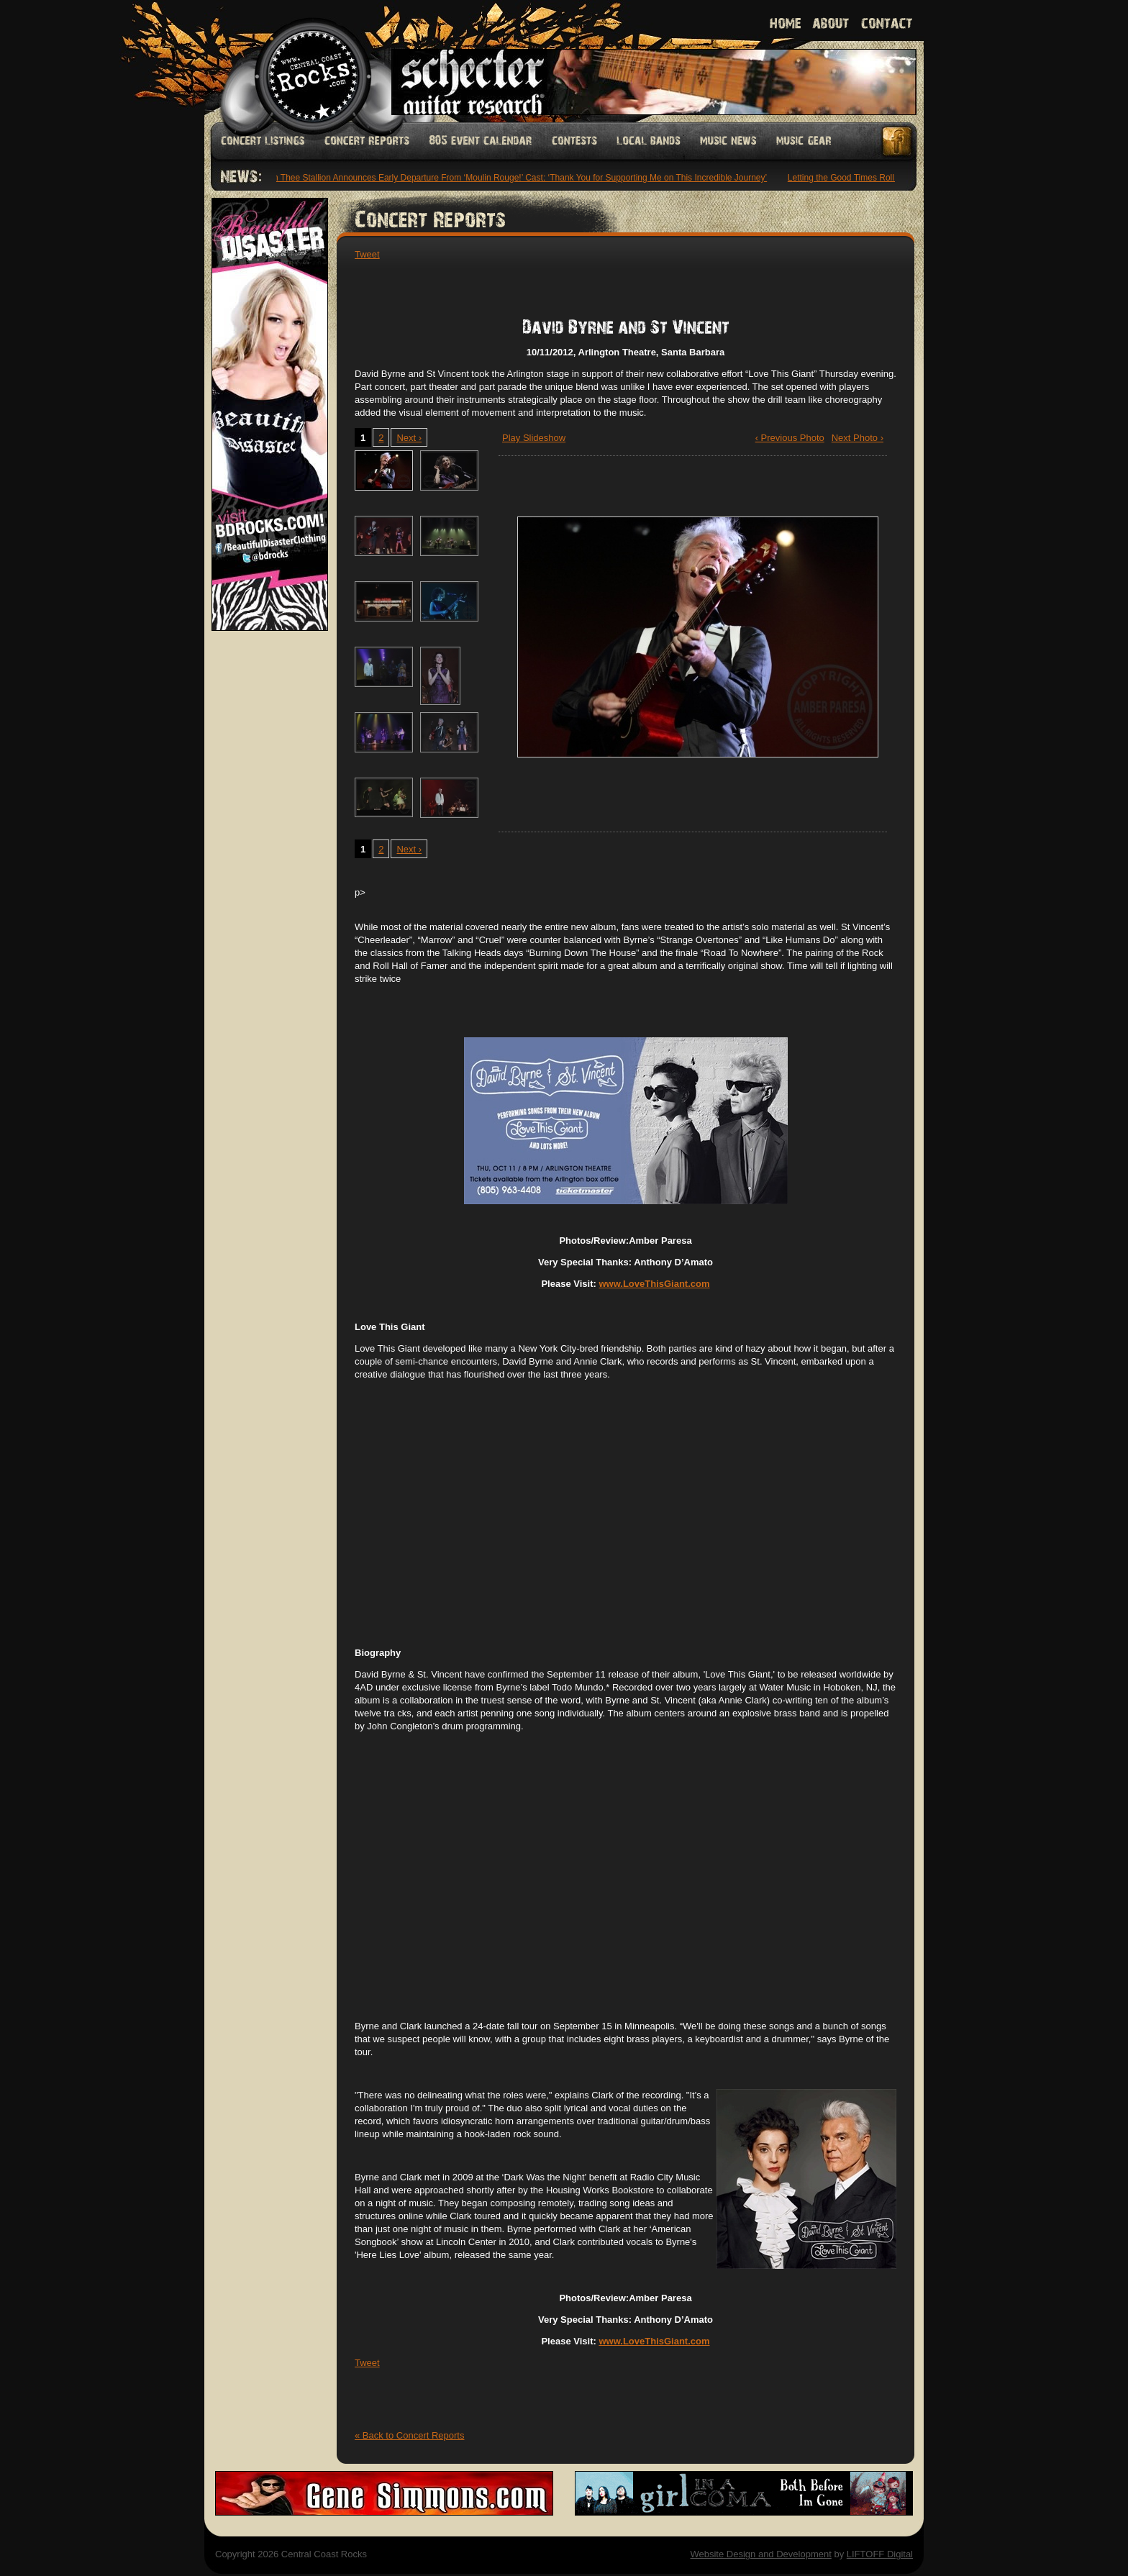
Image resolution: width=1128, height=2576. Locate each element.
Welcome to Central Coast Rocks (296, 61)
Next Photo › (857, 437)
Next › (409, 437)
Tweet (367, 254)
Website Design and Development (760, 2554)
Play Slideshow (533, 437)
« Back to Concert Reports (409, 2435)
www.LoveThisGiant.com (654, 1283)
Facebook (897, 141)
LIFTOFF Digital (880, 2554)
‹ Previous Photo (789, 437)
